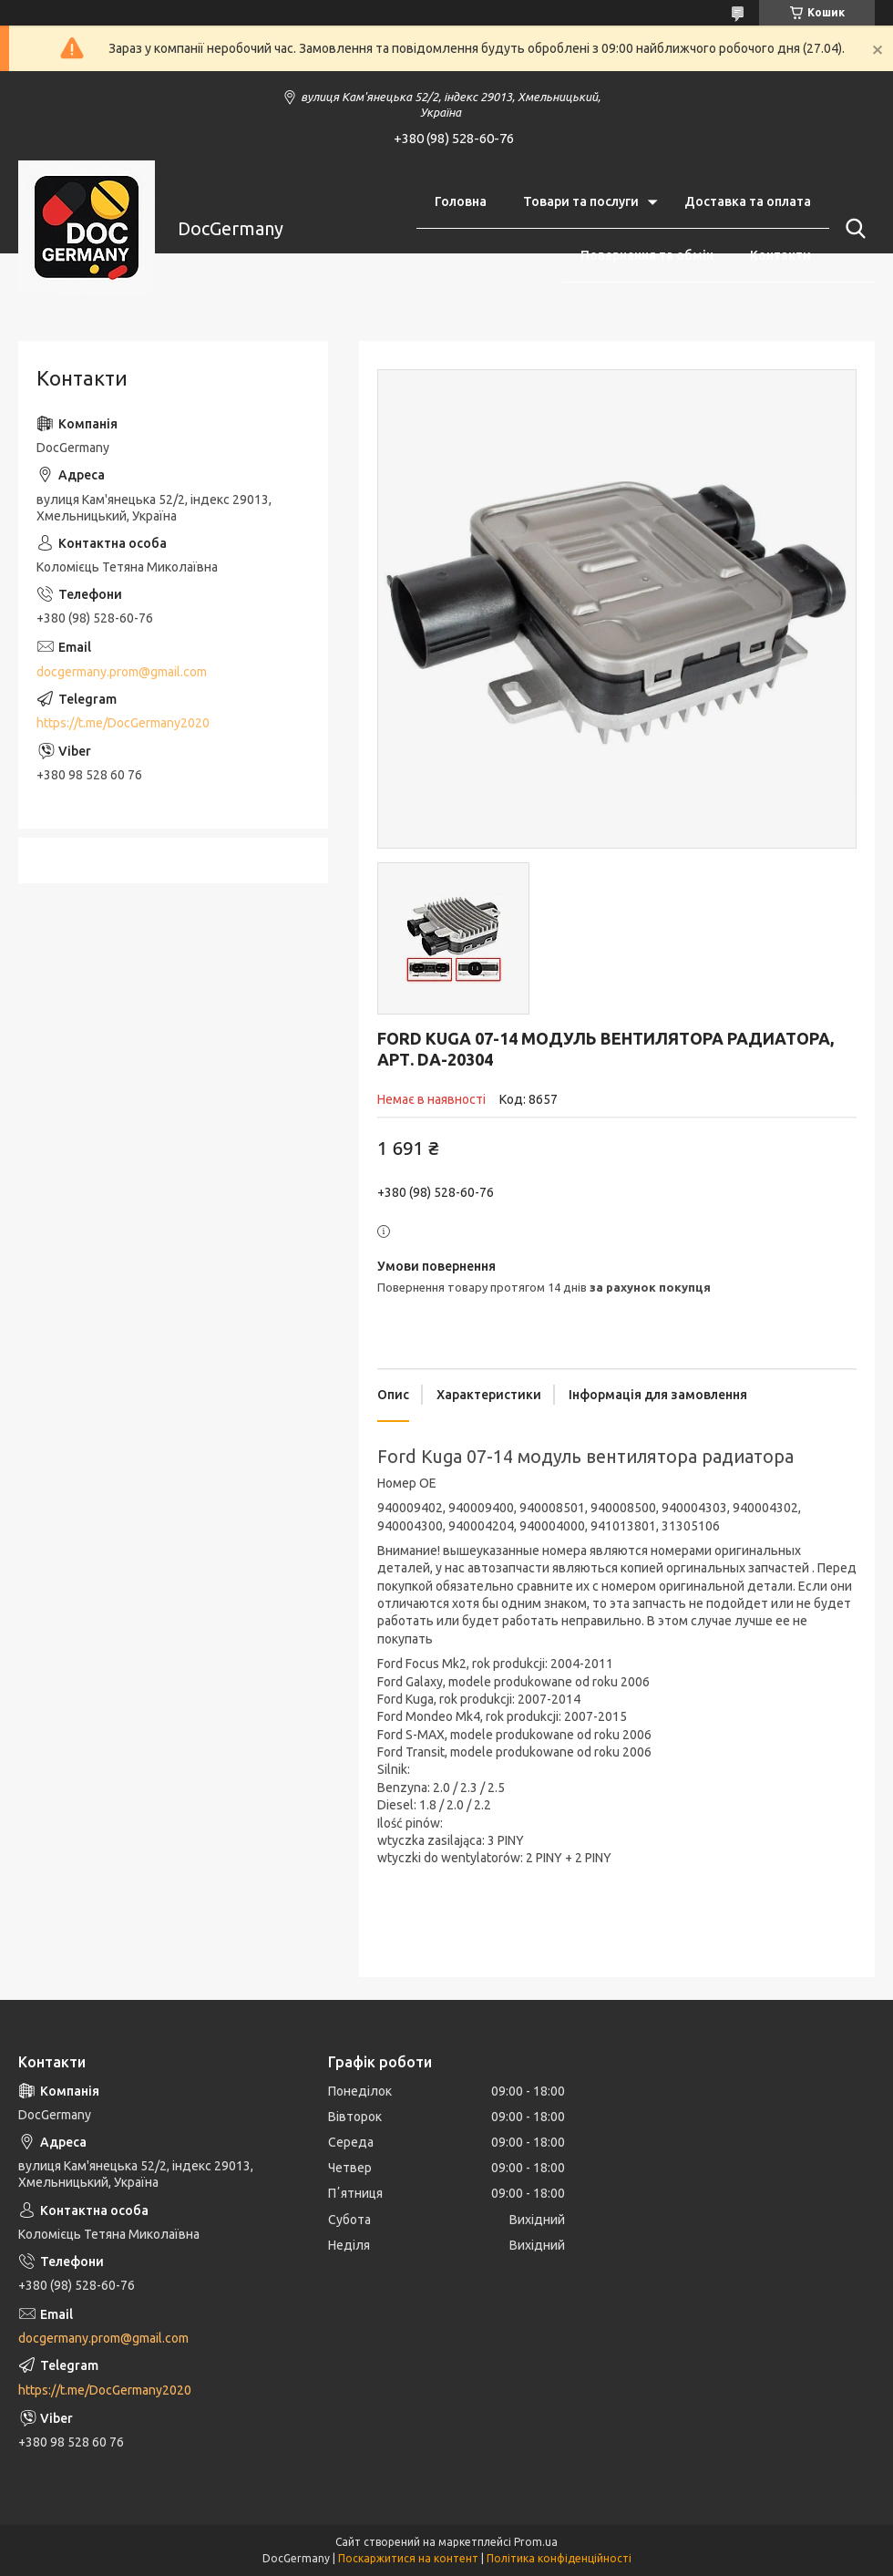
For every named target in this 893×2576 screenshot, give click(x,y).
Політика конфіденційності (559, 2558)
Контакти (780, 255)
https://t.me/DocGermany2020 (123, 723)
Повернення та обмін (646, 255)
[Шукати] (852, 228)
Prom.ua (536, 2542)
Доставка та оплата (747, 201)
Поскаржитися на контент (408, 2558)
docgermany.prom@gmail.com (121, 672)
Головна (461, 201)
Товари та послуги (581, 201)
